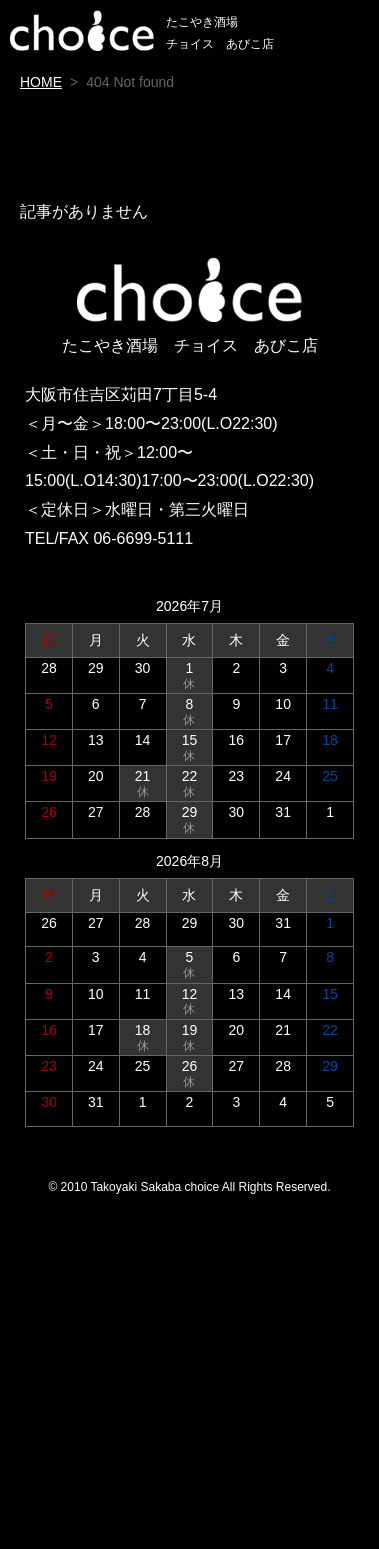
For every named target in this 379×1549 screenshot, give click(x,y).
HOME (41, 82)
